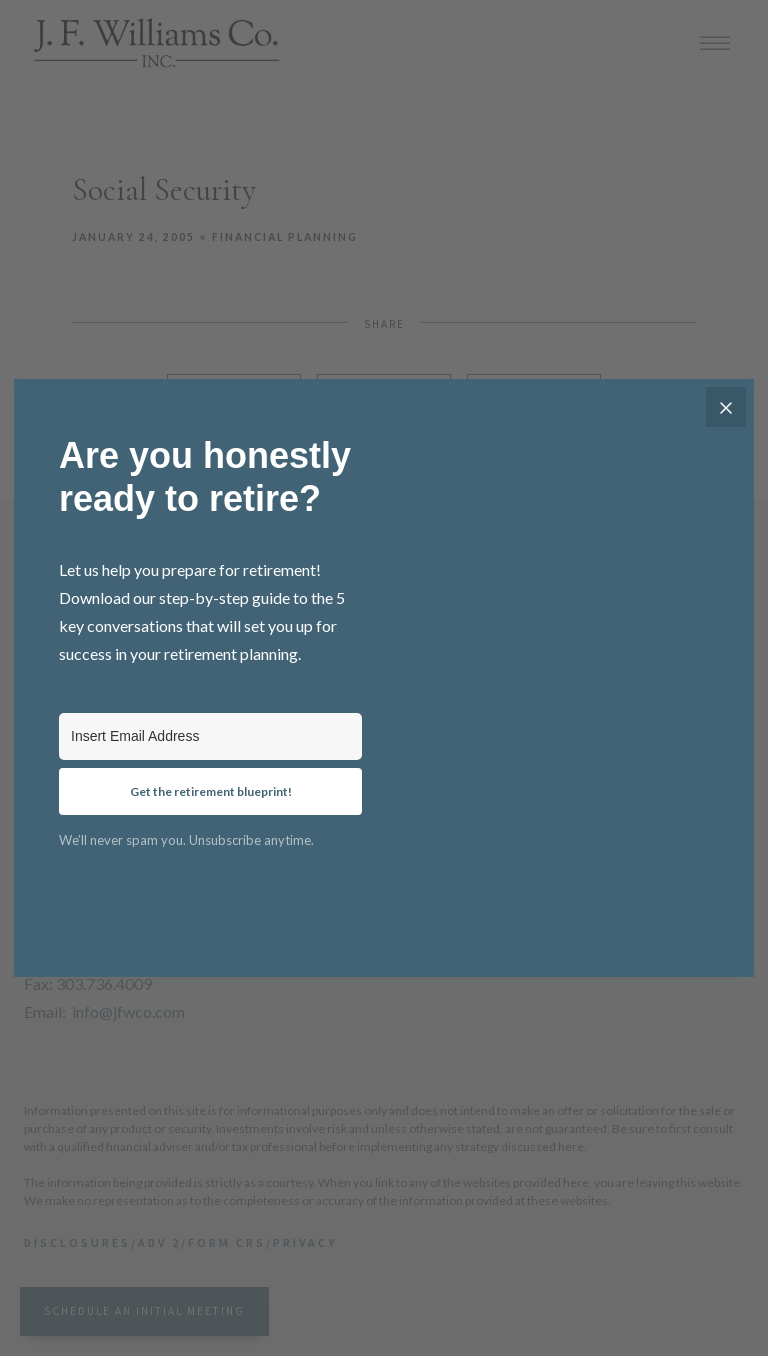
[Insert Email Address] (210, 736)
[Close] (726, 407)
